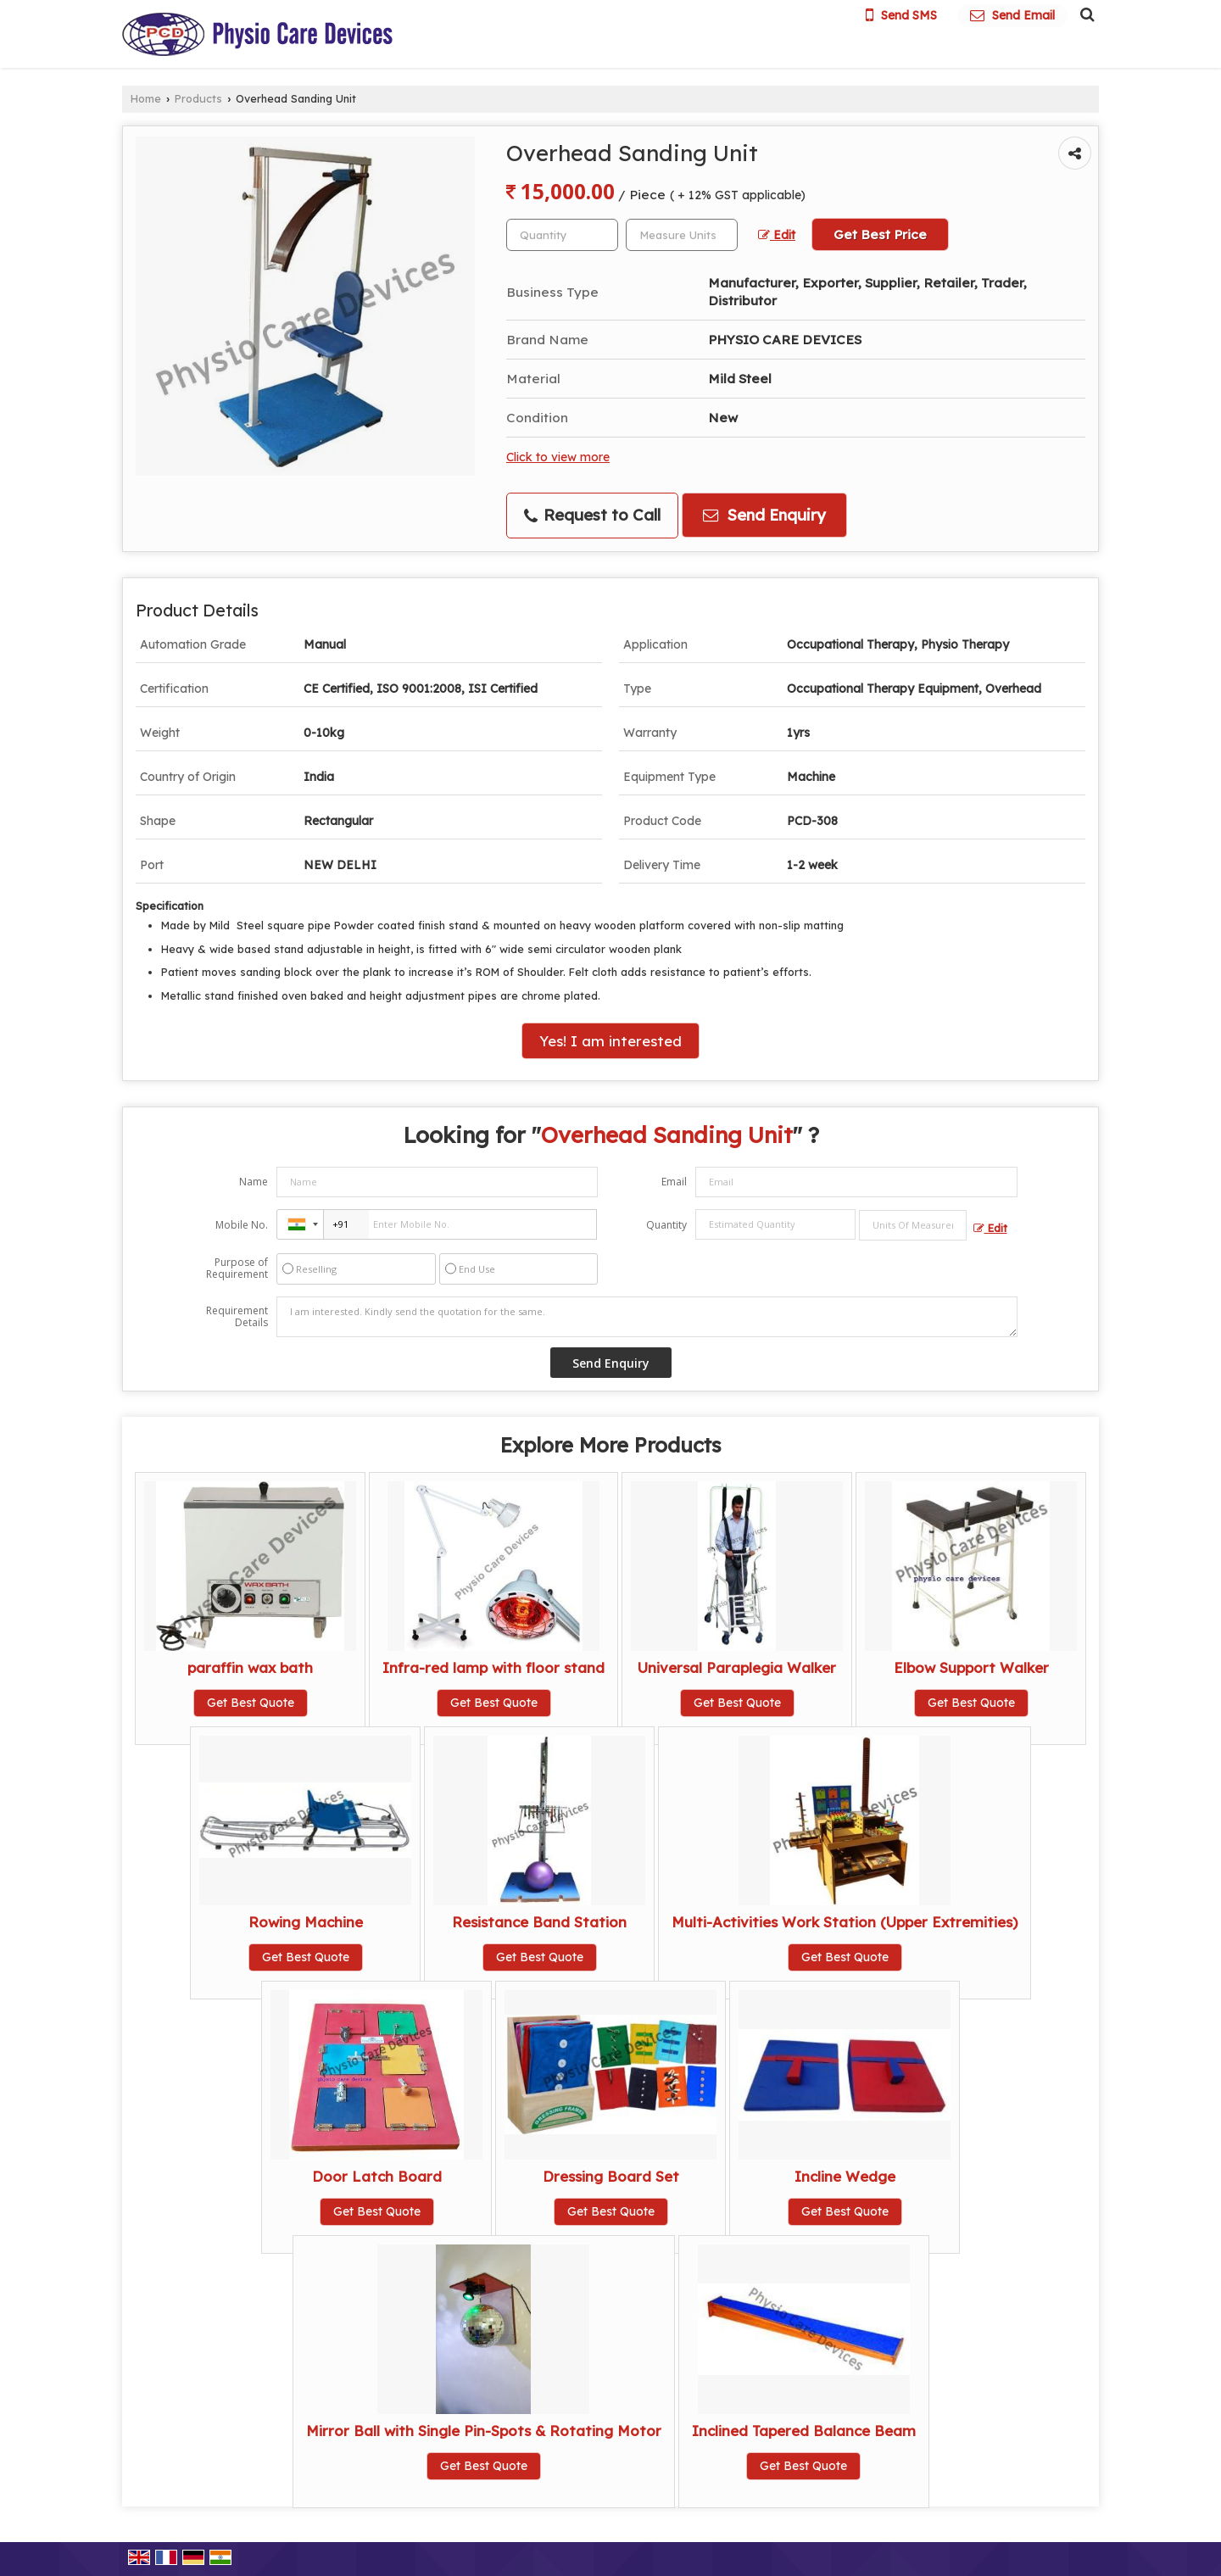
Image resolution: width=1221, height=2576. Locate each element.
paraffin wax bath (250, 1667)
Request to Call (592, 515)
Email (674, 1181)
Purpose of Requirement (237, 1268)
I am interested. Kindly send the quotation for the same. (647, 1316)
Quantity (666, 1225)
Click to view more (558, 456)
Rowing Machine (305, 1922)
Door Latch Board (377, 2176)
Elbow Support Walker (971, 1667)
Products (198, 98)
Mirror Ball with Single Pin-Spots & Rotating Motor (483, 2430)
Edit (776, 234)
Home (146, 98)
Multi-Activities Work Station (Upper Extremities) (845, 1922)
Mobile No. (241, 1225)
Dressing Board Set (611, 2176)
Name (253, 1181)
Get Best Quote (250, 1702)
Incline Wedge (844, 2176)
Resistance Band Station (539, 1922)
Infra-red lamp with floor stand (493, 1667)
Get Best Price (880, 234)
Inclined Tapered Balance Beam (804, 2430)
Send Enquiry (764, 515)
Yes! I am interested (610, 1041)
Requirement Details (237, 1317)
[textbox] (682, 235)
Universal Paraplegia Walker (737, 1667)
